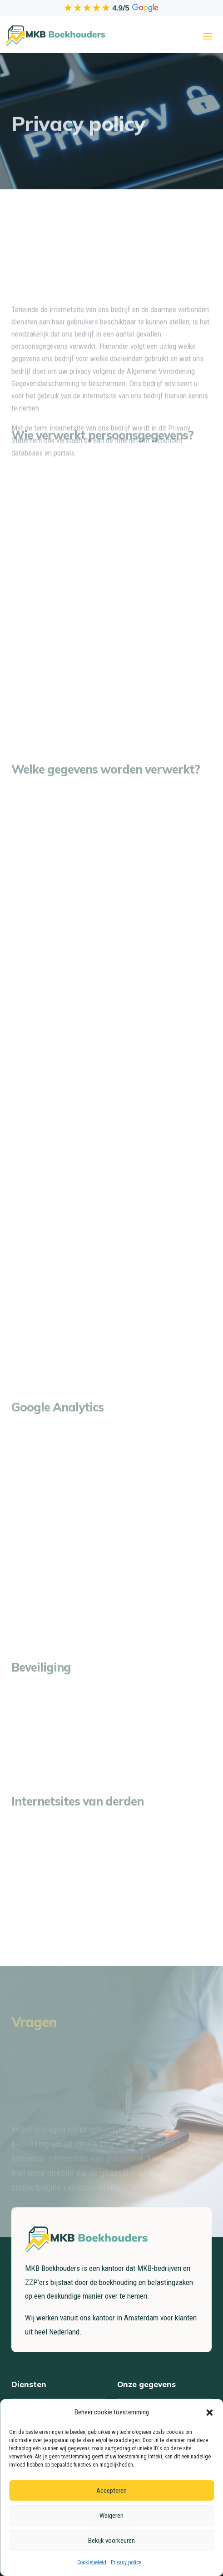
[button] (209, 2412)
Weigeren (111, 2516)
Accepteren (111, 2491)
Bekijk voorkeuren (111, 2541)
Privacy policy (126, 2562)
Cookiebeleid (91, 2562)
